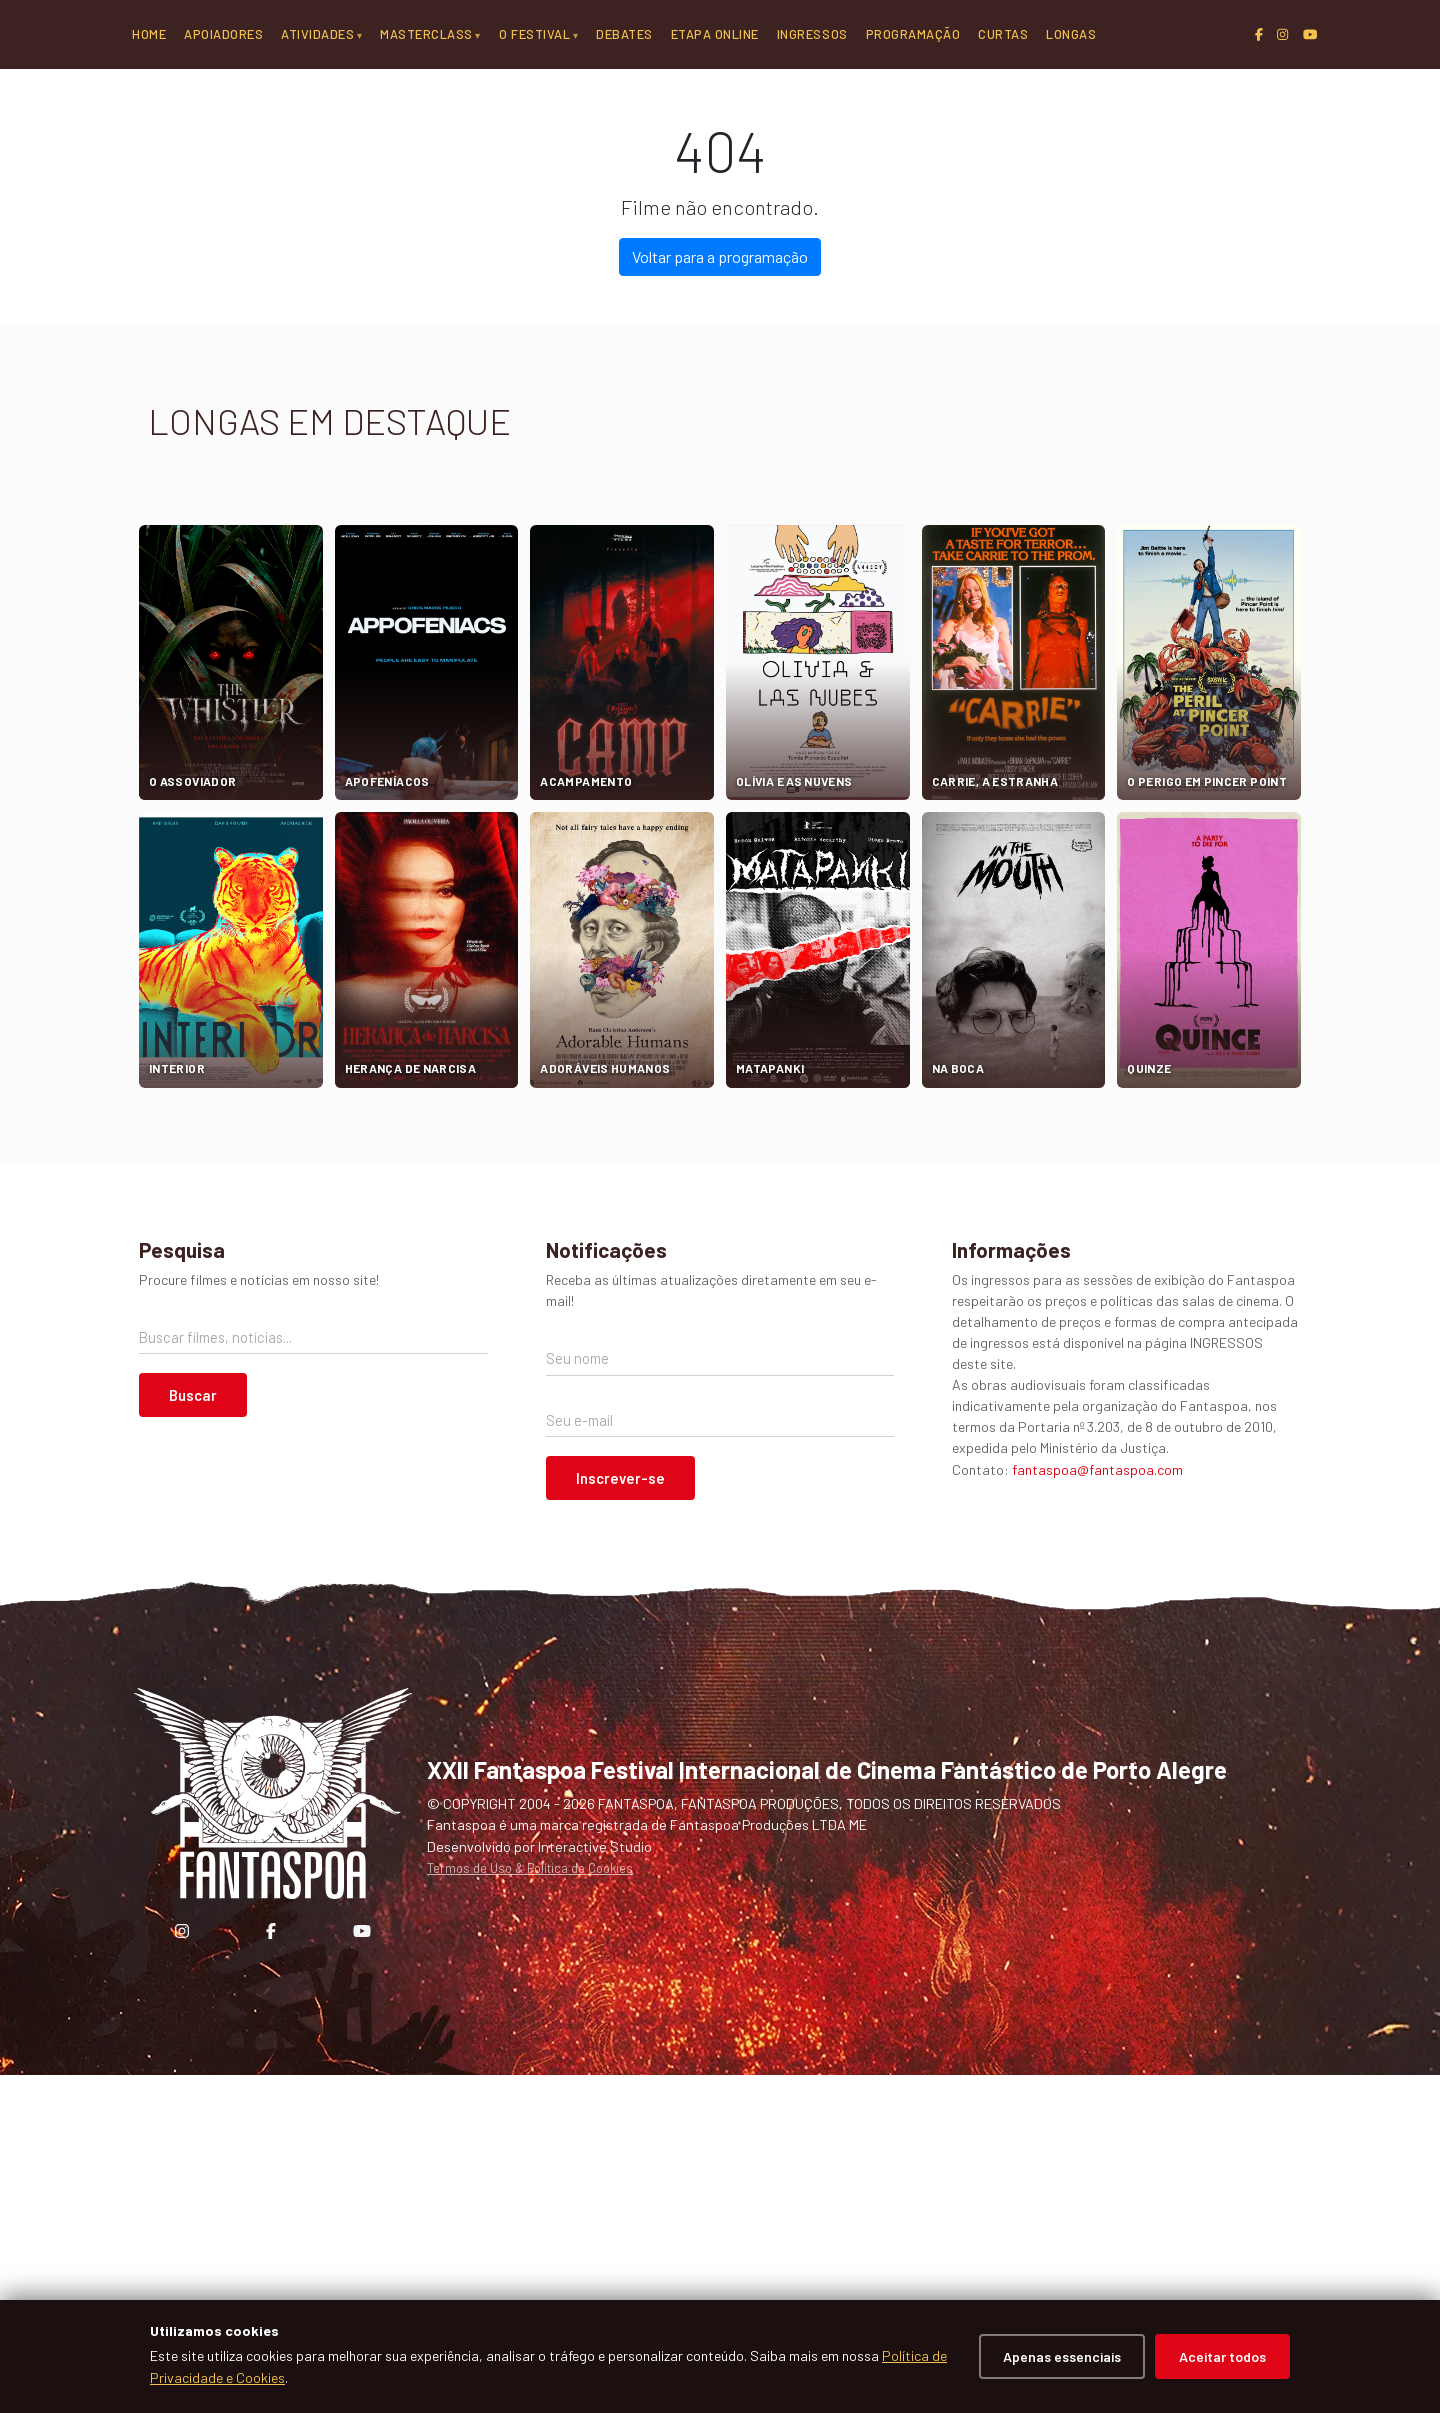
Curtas (1003, 34)
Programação (913, 34)
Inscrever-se (620, 1816)
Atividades (317, 34)
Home (149, 34)
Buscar (193, 1733)
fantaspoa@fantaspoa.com (1097, 1806)
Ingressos (812, 34)
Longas (1071, 34)
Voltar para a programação (720, 594)
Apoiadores (223, 34)
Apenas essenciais (1062, 2356)
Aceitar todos (1222, 2356)
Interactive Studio (595, 2183)
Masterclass (426, 34)
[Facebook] (1259, 34)
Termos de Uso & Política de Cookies (530, 2206)
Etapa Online (715, 34)
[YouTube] (1310, 34)
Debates (624, 34)
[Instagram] (1282, 34)
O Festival (534, 34)
